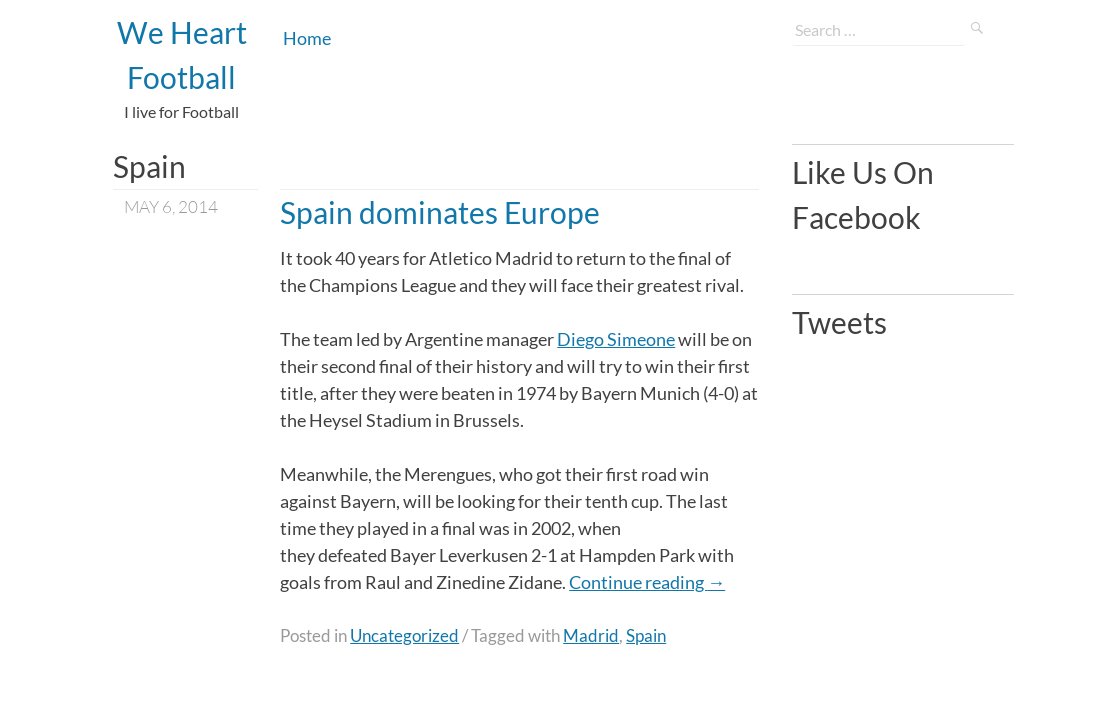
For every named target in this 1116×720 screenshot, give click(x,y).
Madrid (591, 635)
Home (307, 38)
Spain (646, 635)
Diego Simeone (616, 339)
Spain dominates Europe (440, 212)
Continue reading (647, 582)
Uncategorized (404, 635)
